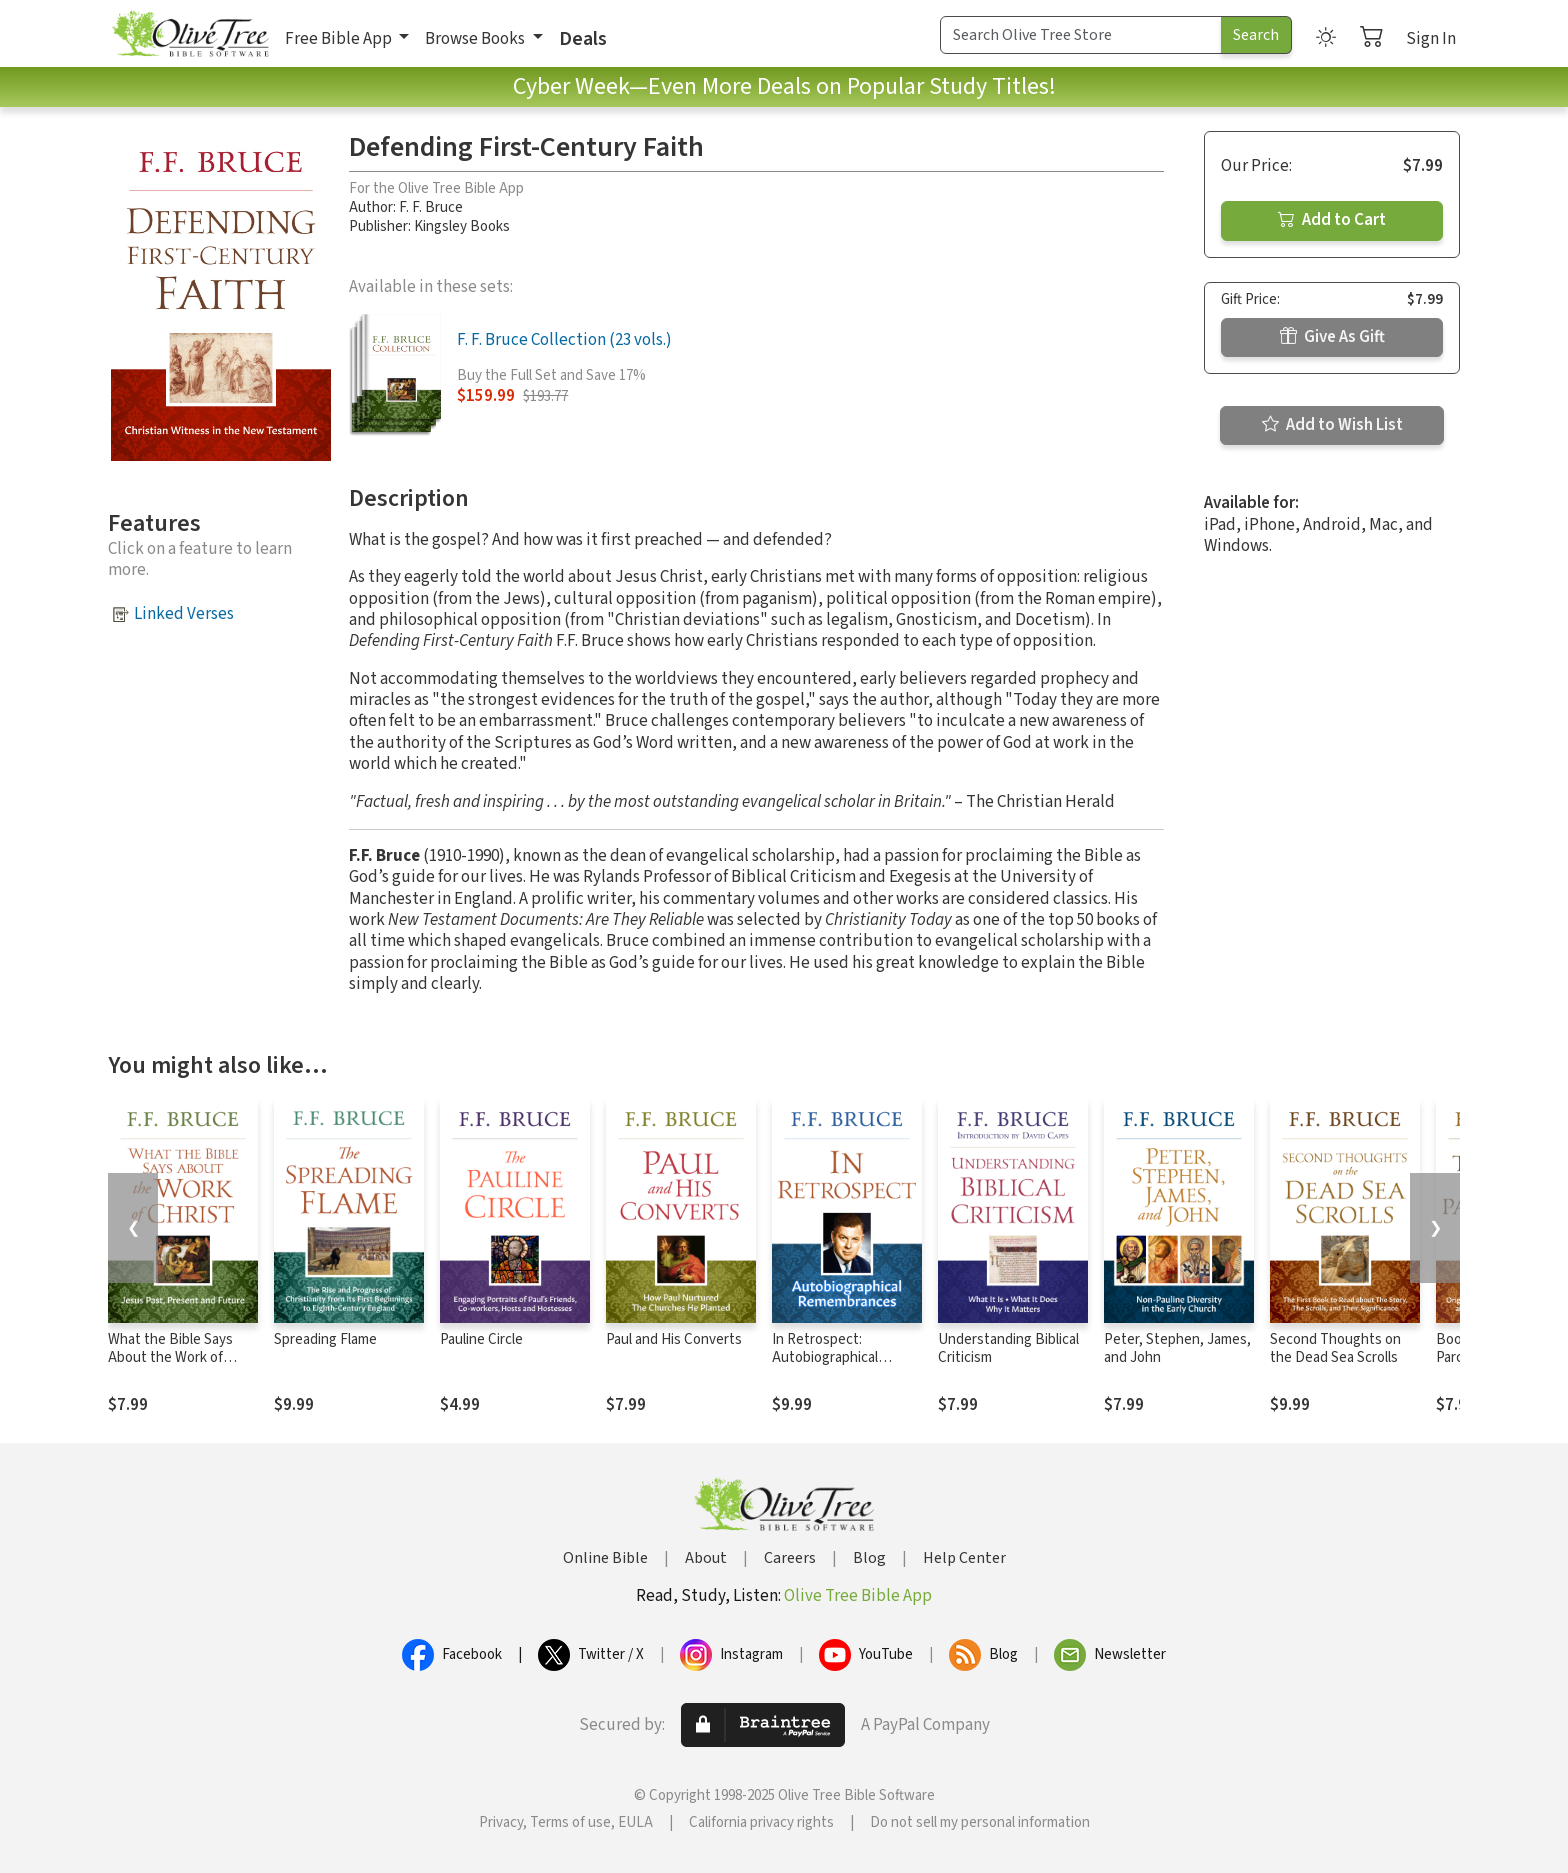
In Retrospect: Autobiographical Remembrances (825, 1358)
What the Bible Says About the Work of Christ (170, 1358)
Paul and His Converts (674, 1339)
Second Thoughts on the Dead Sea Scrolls (1335, 1349)
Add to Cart (1332, 220)
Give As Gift (1332, 337)
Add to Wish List (1332, 425)
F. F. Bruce (431, 207)
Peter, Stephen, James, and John (1177, 1349)
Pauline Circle (481, 1339)
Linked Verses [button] (184, 614)
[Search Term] (1081, 35)
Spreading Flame (325, 1339)
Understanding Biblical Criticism (1008, 1349)
